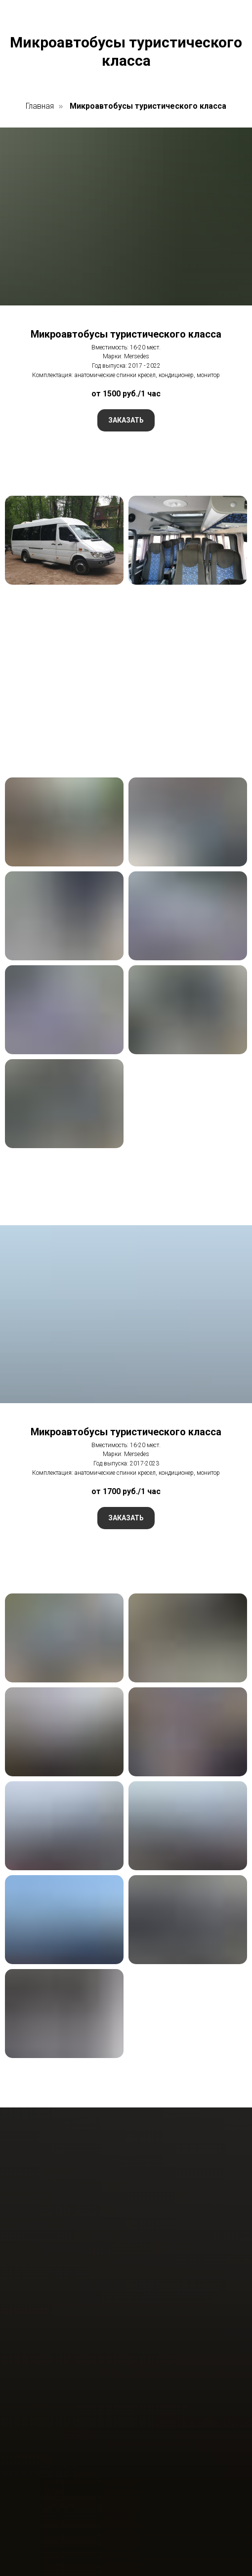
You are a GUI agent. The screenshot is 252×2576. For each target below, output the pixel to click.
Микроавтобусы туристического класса (148, 106)
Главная (40, 106)
